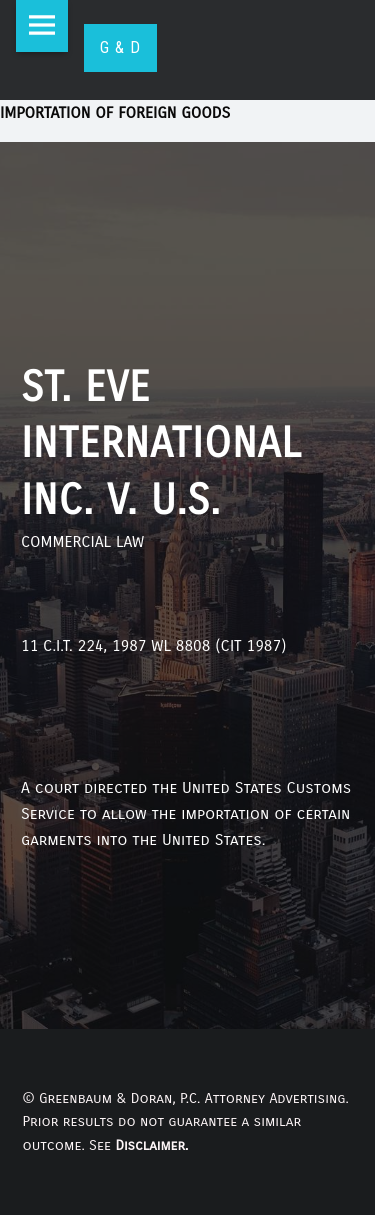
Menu (42, 26)
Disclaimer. (151, 1145)
